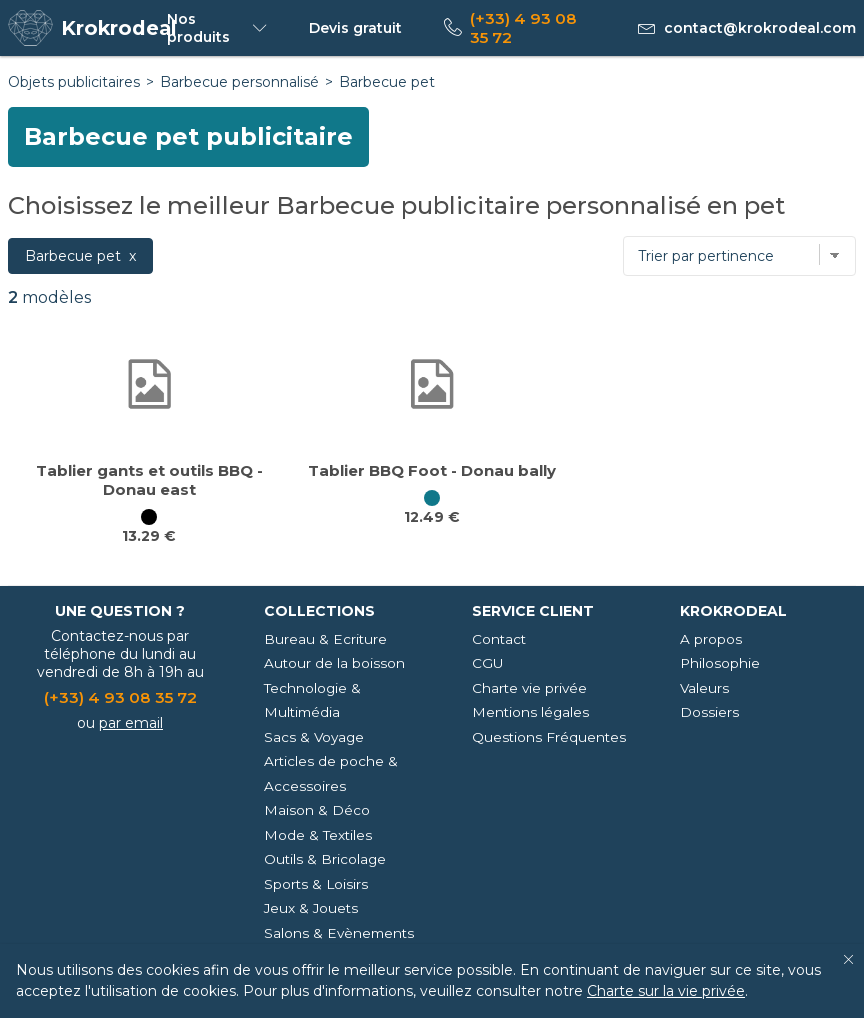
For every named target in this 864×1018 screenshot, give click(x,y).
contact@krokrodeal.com (760, 28)
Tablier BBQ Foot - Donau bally (432, 470)
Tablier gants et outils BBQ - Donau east (149, 480)
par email (131, 723)
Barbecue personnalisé (239, 82)
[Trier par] (739, 256)
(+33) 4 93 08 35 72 (523, 28)
